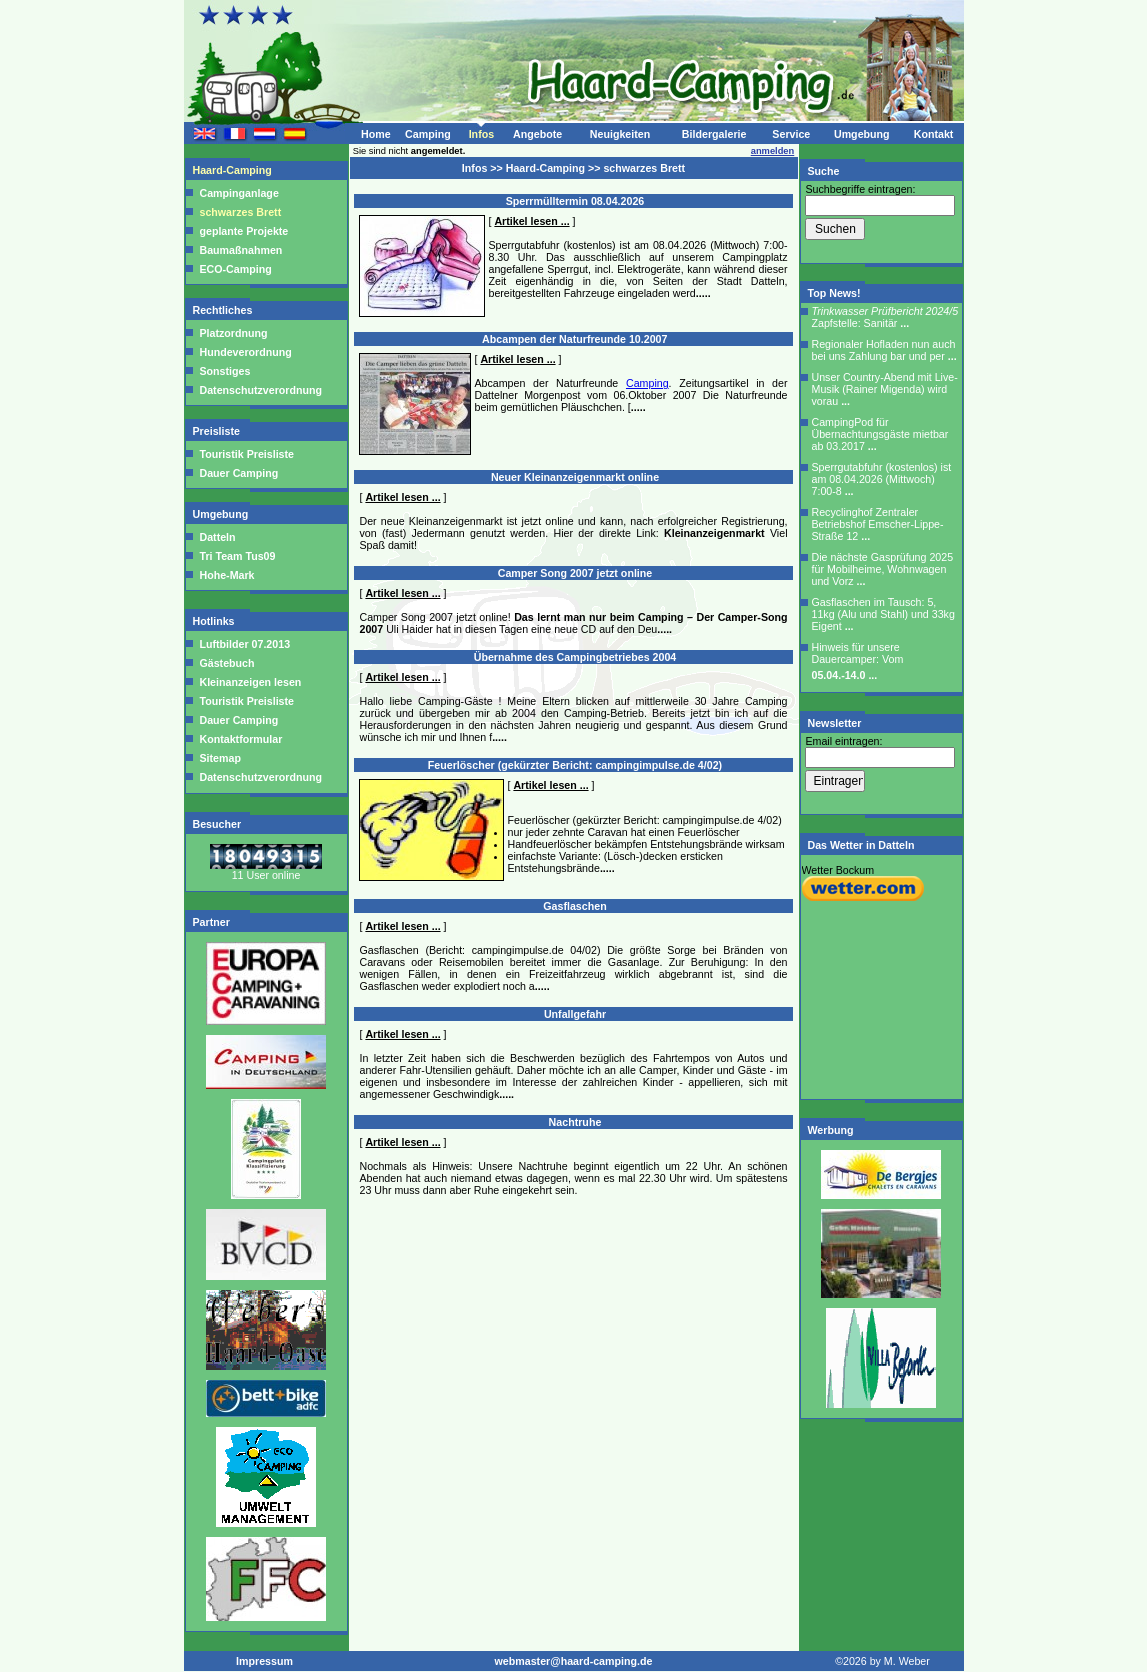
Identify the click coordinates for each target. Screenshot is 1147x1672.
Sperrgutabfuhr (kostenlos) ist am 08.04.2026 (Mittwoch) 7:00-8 (882, 479)
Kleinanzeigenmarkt (714, 533)
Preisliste (218, 431)
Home (376, 134)
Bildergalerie (714, 134)
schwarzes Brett (241, 212)
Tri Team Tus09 (238, 556)
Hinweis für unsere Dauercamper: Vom (858, 661)
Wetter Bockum (838, 870)
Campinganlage (239, 193)
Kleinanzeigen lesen (249, 682)
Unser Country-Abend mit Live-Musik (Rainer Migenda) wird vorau (885, 389)
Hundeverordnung (246, 352)
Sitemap (219, 758)
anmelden (773, 151)
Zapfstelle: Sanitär (885, 317)
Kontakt (934, 134)
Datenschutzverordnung (261, 390)
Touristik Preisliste (247, 454)
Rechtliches (224, 310)
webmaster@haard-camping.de (574, 1661)
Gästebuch (226, 663)
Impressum (264, 1661)
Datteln (218, 537)
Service (791, 134)
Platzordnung (234, 333)
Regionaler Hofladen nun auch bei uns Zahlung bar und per (884, 350)
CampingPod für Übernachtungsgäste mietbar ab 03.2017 (880, 434)
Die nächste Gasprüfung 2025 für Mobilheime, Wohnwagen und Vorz (883, 569)
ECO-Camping (236, 269)
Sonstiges (225, 371)
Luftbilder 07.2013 (244, 644)
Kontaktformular (240, 739)
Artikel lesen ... (531, 221)
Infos (481, 134)
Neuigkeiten (620, 134)
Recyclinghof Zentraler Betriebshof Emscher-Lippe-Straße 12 (878, 524)
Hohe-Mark (227, 575)
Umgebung (862, 134)
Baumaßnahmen (241, 250)
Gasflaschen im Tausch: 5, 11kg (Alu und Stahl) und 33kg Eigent (883, 614)
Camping (428, 134)
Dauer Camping (239, 473)
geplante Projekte (244, 231)
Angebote (537, 134)
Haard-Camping (234, 170)
